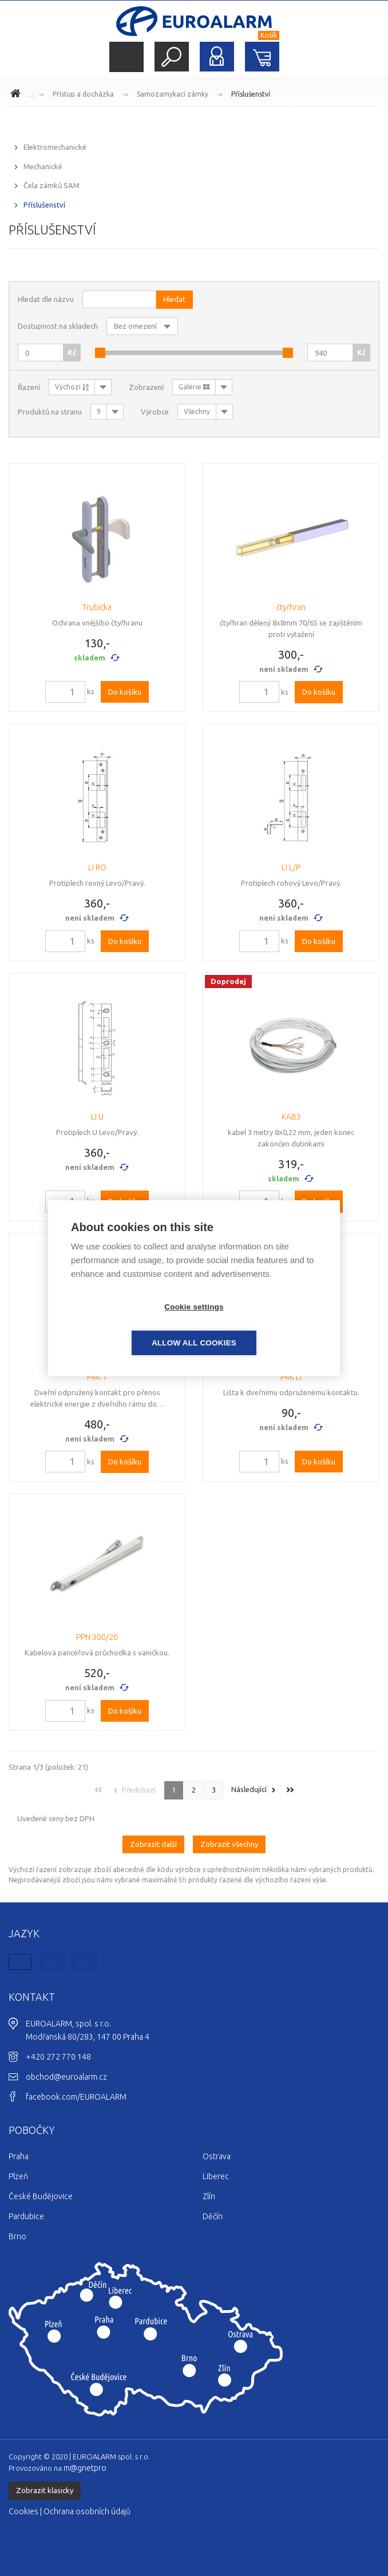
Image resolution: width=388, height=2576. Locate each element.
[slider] (100, 353)
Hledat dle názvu (46, 299)
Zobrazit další (153, 1844)
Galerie (194, 387)
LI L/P (291, 867)
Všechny (197, 411)
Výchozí (72, 387)
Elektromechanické (54, 147)
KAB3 (291, 1116)
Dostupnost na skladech (58, 326)
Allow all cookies (259, 1324)
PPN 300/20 (97, 1637)
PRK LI (291, 1376)
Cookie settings (128, 1324)
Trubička (97, 607)
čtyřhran (291, 607)
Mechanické (42, 166)
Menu (126, 57)
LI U (97, 1116)
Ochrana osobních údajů (86, 2511)
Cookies (23, 2511)
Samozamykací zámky (172, 94)
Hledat (172, 56)
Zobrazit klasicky (44, 2490)
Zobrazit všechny (229, 1844)
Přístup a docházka (83, 94)
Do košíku (124, 692)
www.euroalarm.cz (17, 94)
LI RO (97, 867)
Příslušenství (250, 94)
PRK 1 (97, 1376)
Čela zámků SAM (51, 185)
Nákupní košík (262, 56)
